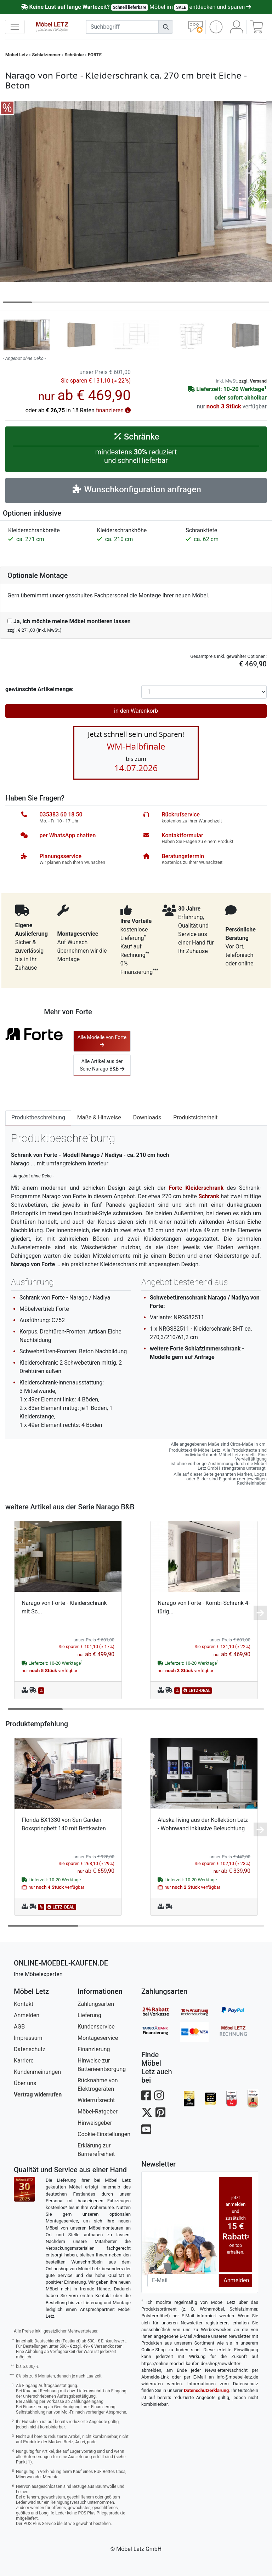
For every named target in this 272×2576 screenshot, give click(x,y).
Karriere (24, 2060)
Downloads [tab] (147, 1117)
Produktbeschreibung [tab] (38, 1117)
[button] (216, 27)
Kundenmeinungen (37, 2072)
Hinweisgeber (95, 2122)
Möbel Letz (16, 54)
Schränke (74, 54)
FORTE (95, 54)
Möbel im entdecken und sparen (136, 7)
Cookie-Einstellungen (104, 2134)
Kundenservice (96, 2026)
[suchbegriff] (122, 27)
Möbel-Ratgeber (98, 2111)
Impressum (28, 2038)
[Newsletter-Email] (183, 2280)
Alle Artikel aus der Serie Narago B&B (102, 1065)
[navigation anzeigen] (15, 27)
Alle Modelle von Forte (102, 1040)
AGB (19, 2026)
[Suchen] (165, 27)
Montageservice (98, 2038)
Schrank (208, 1196)
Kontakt (23, 2004)
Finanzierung (94, 2049)
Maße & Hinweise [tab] (99, 1117)
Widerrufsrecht (96, 2100)
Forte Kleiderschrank (196, 1187)
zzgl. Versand (253, 381)
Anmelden (26, 2015)
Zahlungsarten (96, 2004)
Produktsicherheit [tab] (195, 1117)
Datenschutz (29, 2049)
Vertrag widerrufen (38, 2094)
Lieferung (89, 2015)
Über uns (25, 2083)
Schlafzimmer (46, 54)
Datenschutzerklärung (206, 2390)
